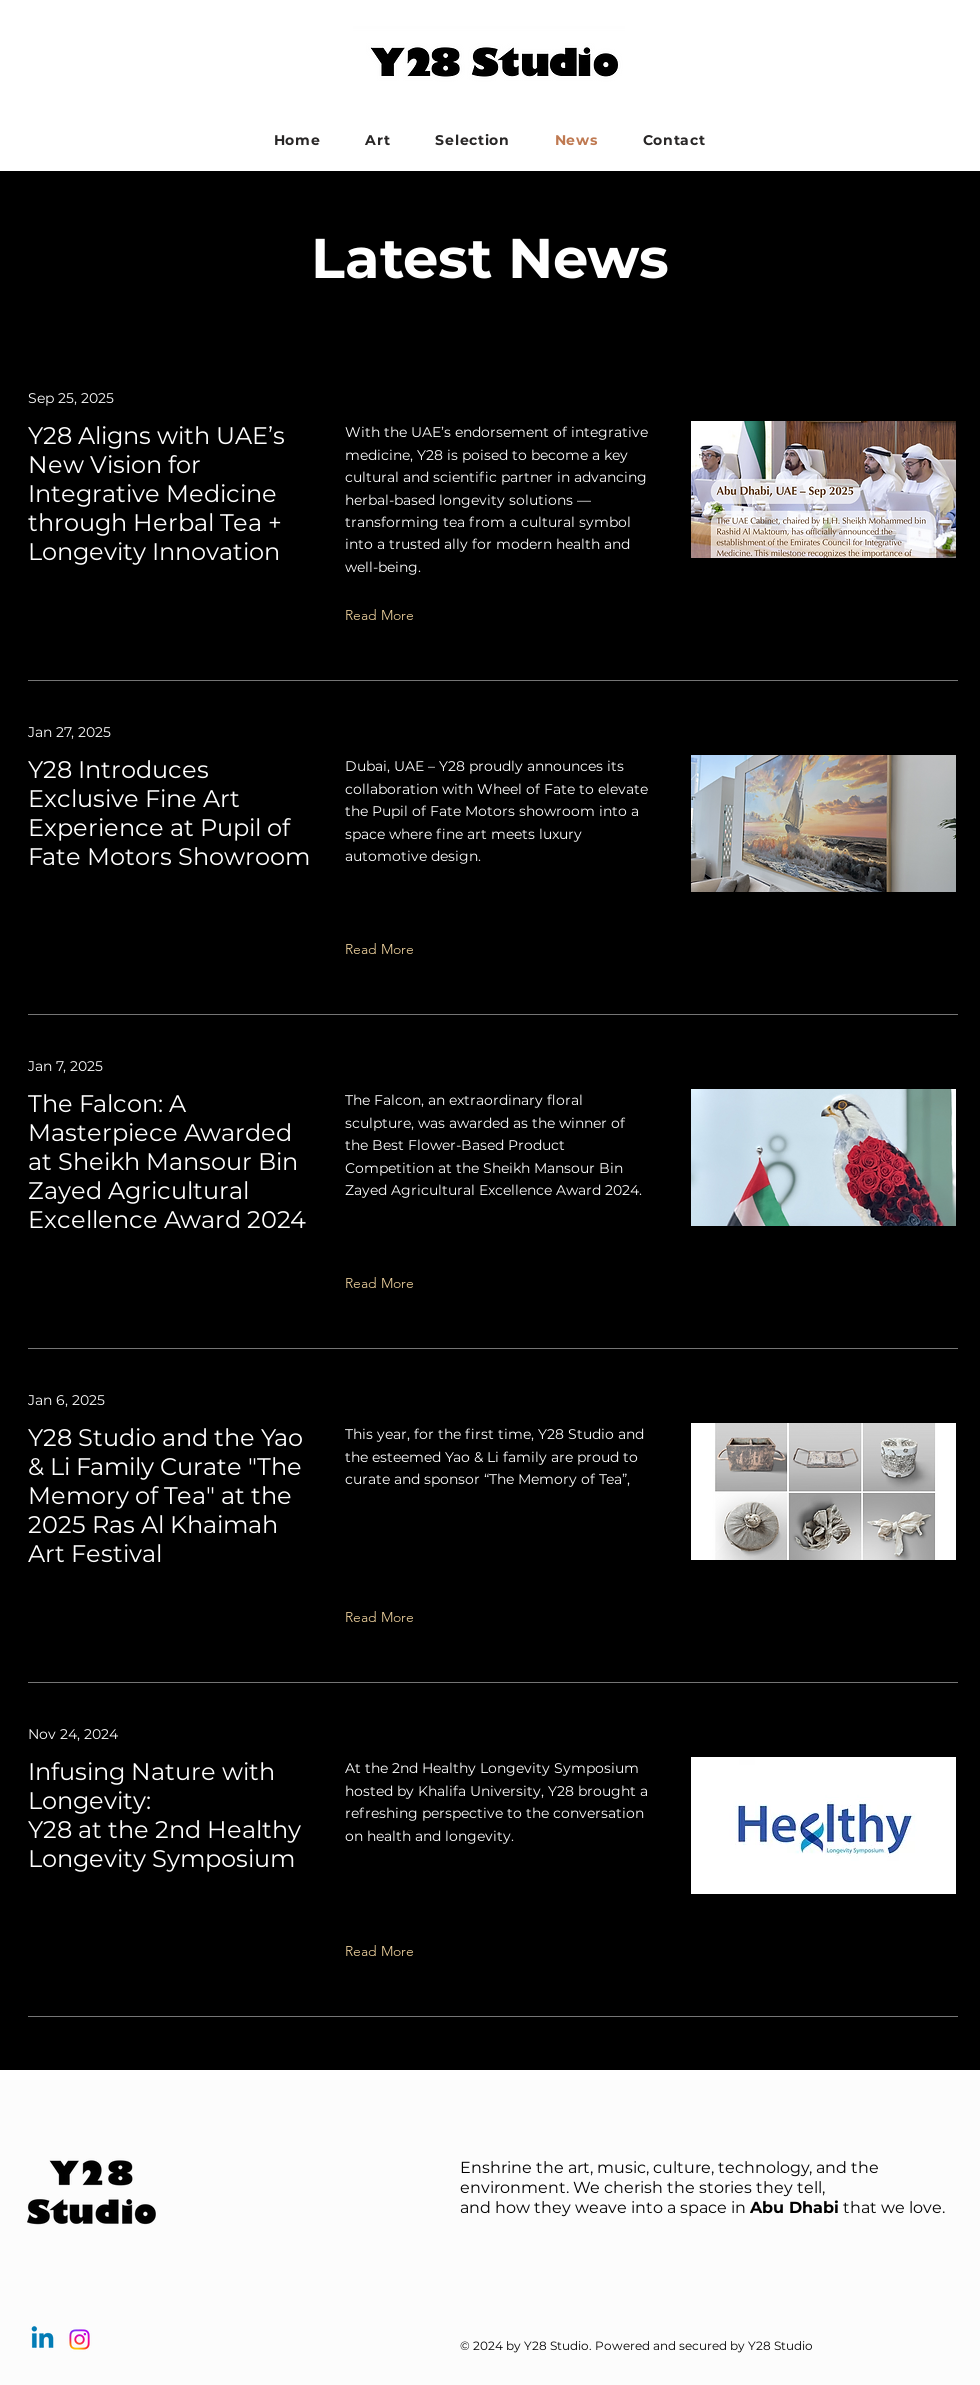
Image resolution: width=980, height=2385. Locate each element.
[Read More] (497, 615)
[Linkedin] (42, 2339)
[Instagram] (79, 2339)
